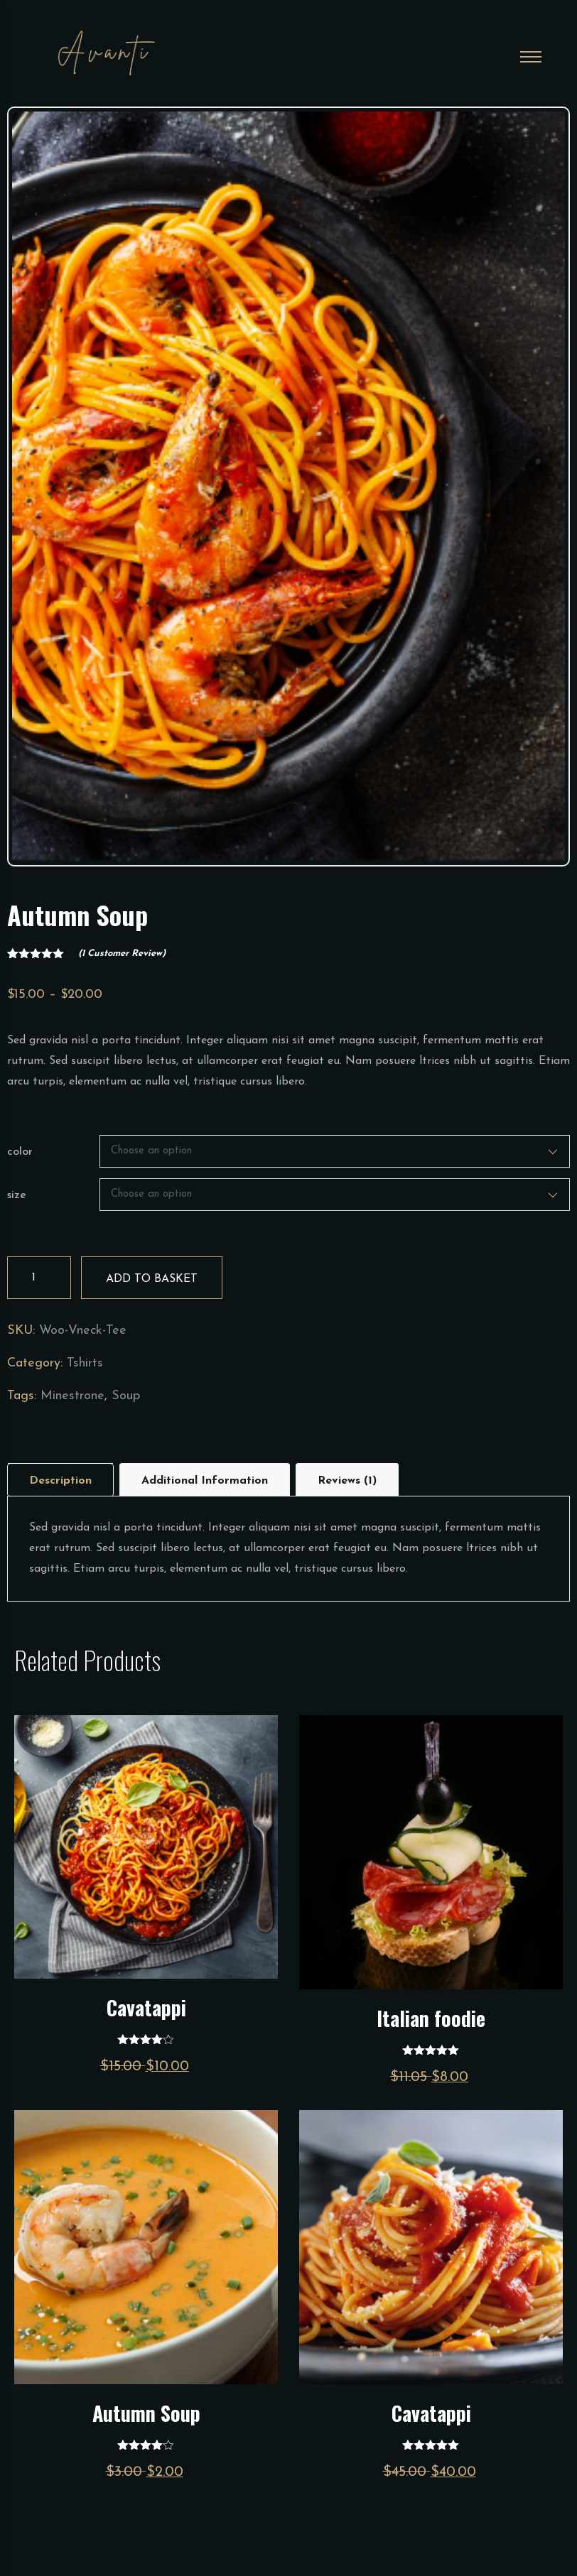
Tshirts (85, 1363)
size (16, 1195)
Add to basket (152, 1279)
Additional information (204, 1481)
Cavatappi (146, 2007)
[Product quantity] (39, 1277)
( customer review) (122, 953)
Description (60, 1481)
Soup (126, 1396)
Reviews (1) (347, 1481)
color (20, 1152)
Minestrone (72, 1396)
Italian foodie (431, 2018)
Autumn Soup (146, 2413)
